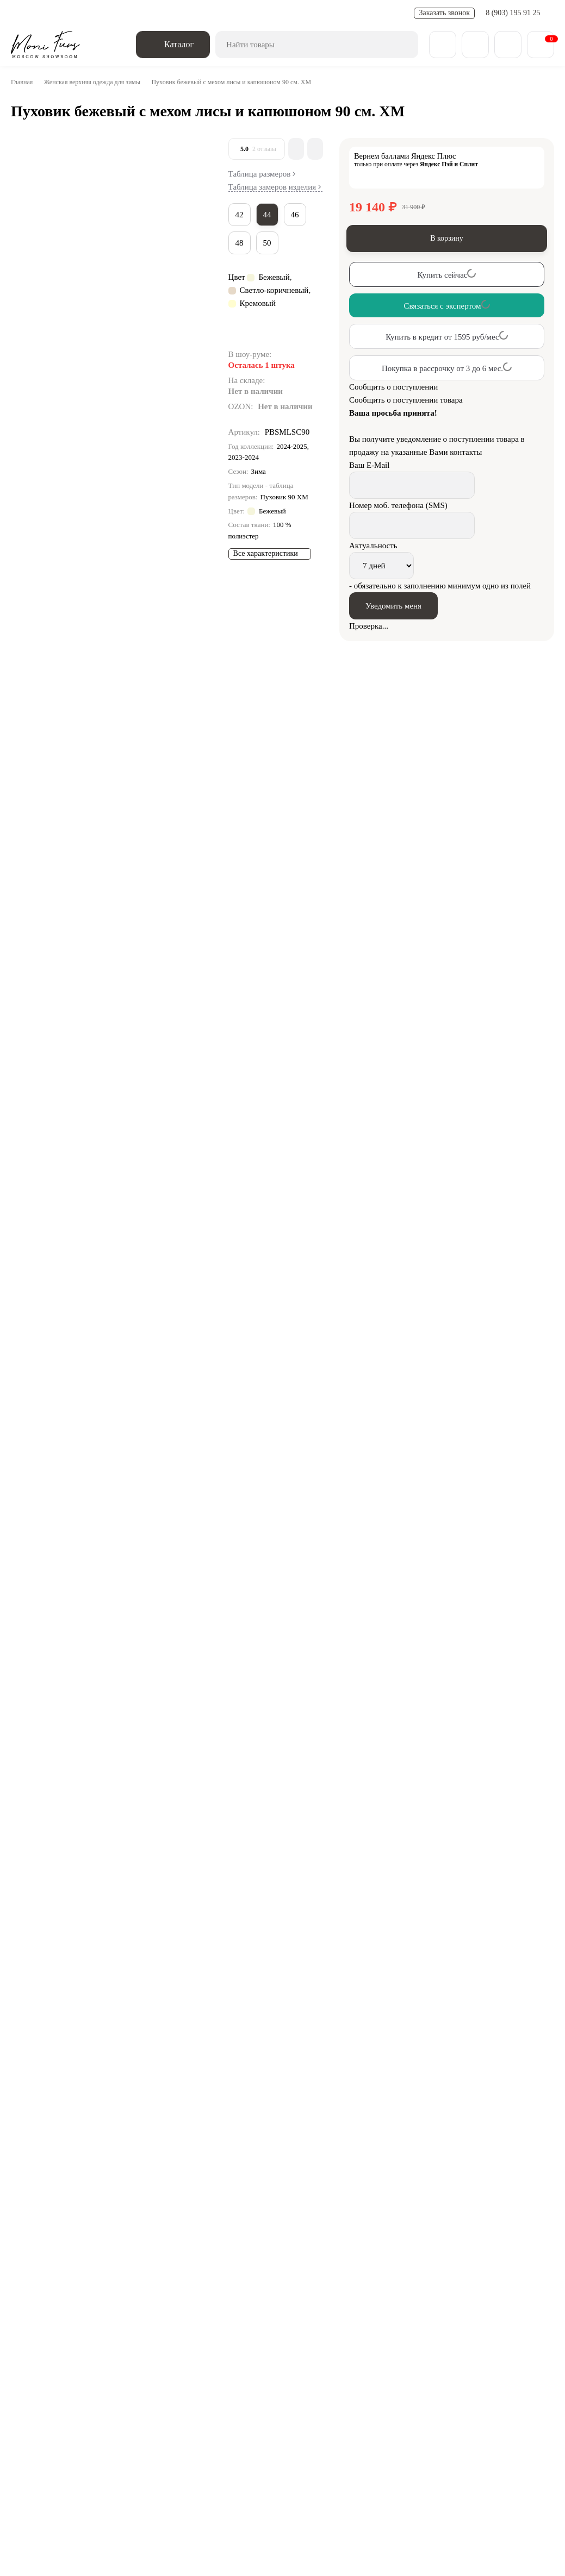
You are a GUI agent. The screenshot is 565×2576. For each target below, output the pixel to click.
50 (269, 250)
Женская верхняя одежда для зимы (102, 82)
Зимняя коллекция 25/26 (89, 2350)
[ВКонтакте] (37, 2301)
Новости (197, 13)
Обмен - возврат (144, 13)
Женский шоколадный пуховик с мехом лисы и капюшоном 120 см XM (499, 2160)
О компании (52, 2403)
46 (299, 222)
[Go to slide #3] (33, 277)
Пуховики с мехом (401, 1477)
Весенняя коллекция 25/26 (224, 2350)
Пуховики (77, 1477)
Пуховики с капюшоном (320, 1477)
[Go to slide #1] (33, 164)
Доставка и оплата (74, 13)
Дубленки (325, 2350)
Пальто (382, 2350)
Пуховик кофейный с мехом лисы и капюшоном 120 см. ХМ (312, 2167)
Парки (490, 2350)
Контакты (337, 2403)
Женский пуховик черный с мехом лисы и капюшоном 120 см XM (501, 2056)
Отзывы (388, 2403)
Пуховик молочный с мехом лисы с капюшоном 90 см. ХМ (121, 2056)
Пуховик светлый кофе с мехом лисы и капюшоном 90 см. (311, 2056)
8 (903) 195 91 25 (514, 13)
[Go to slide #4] (33, 334)
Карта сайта (446, 2403)
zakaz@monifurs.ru (487, 2433)
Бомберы (437, 2350)
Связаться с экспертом (94, 1938)
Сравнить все (241, 1993)
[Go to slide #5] (33, 390)
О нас (21, 13)
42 (240, 222)
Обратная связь (131, 2302)
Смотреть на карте (64, 2513)
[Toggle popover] (524, 2544)
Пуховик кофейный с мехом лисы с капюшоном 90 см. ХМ (121, 2167)
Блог (106, 2403)
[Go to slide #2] (33, 221)
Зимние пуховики (241, 1477)
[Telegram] (66, 2301)
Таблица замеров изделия (275, 192)
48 (240, 250)
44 (270, 222)
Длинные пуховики (133, 1477)
